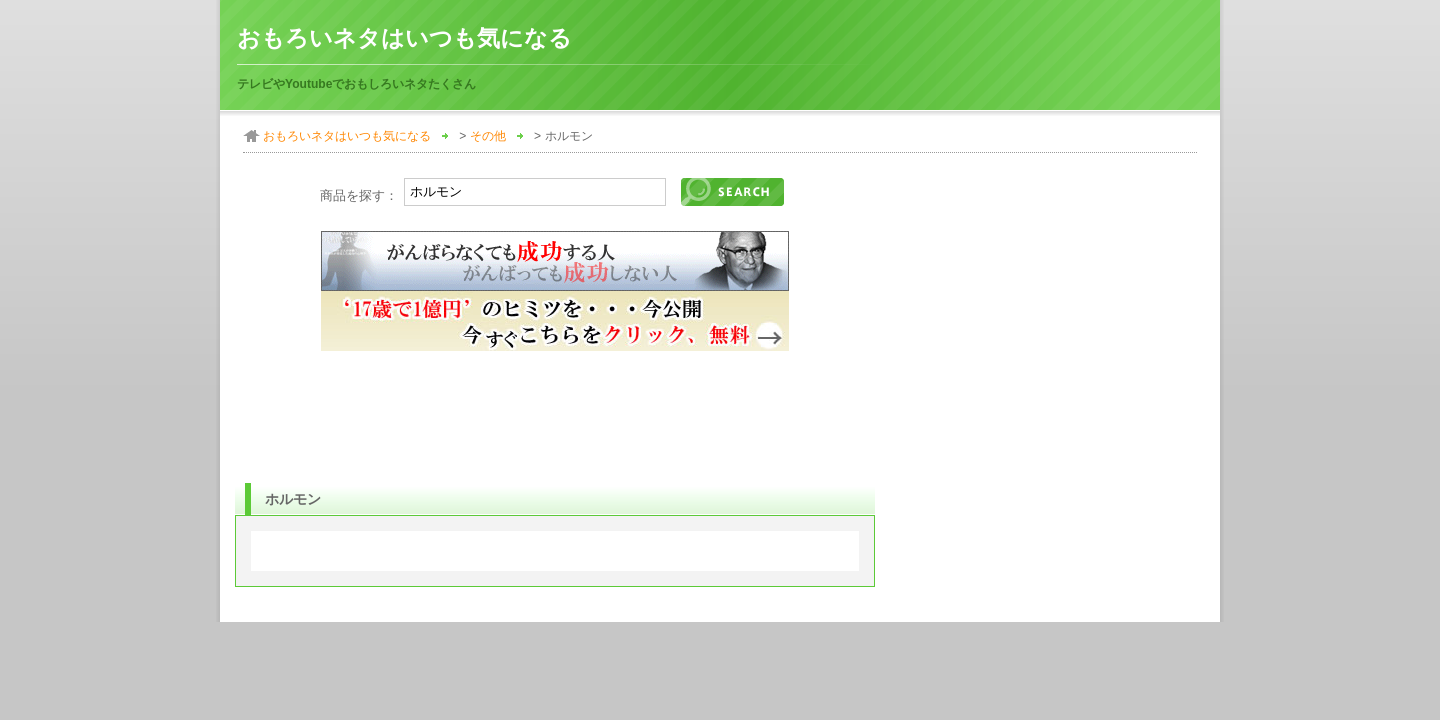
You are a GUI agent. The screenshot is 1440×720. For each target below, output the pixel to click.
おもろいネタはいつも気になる (404, 38)
